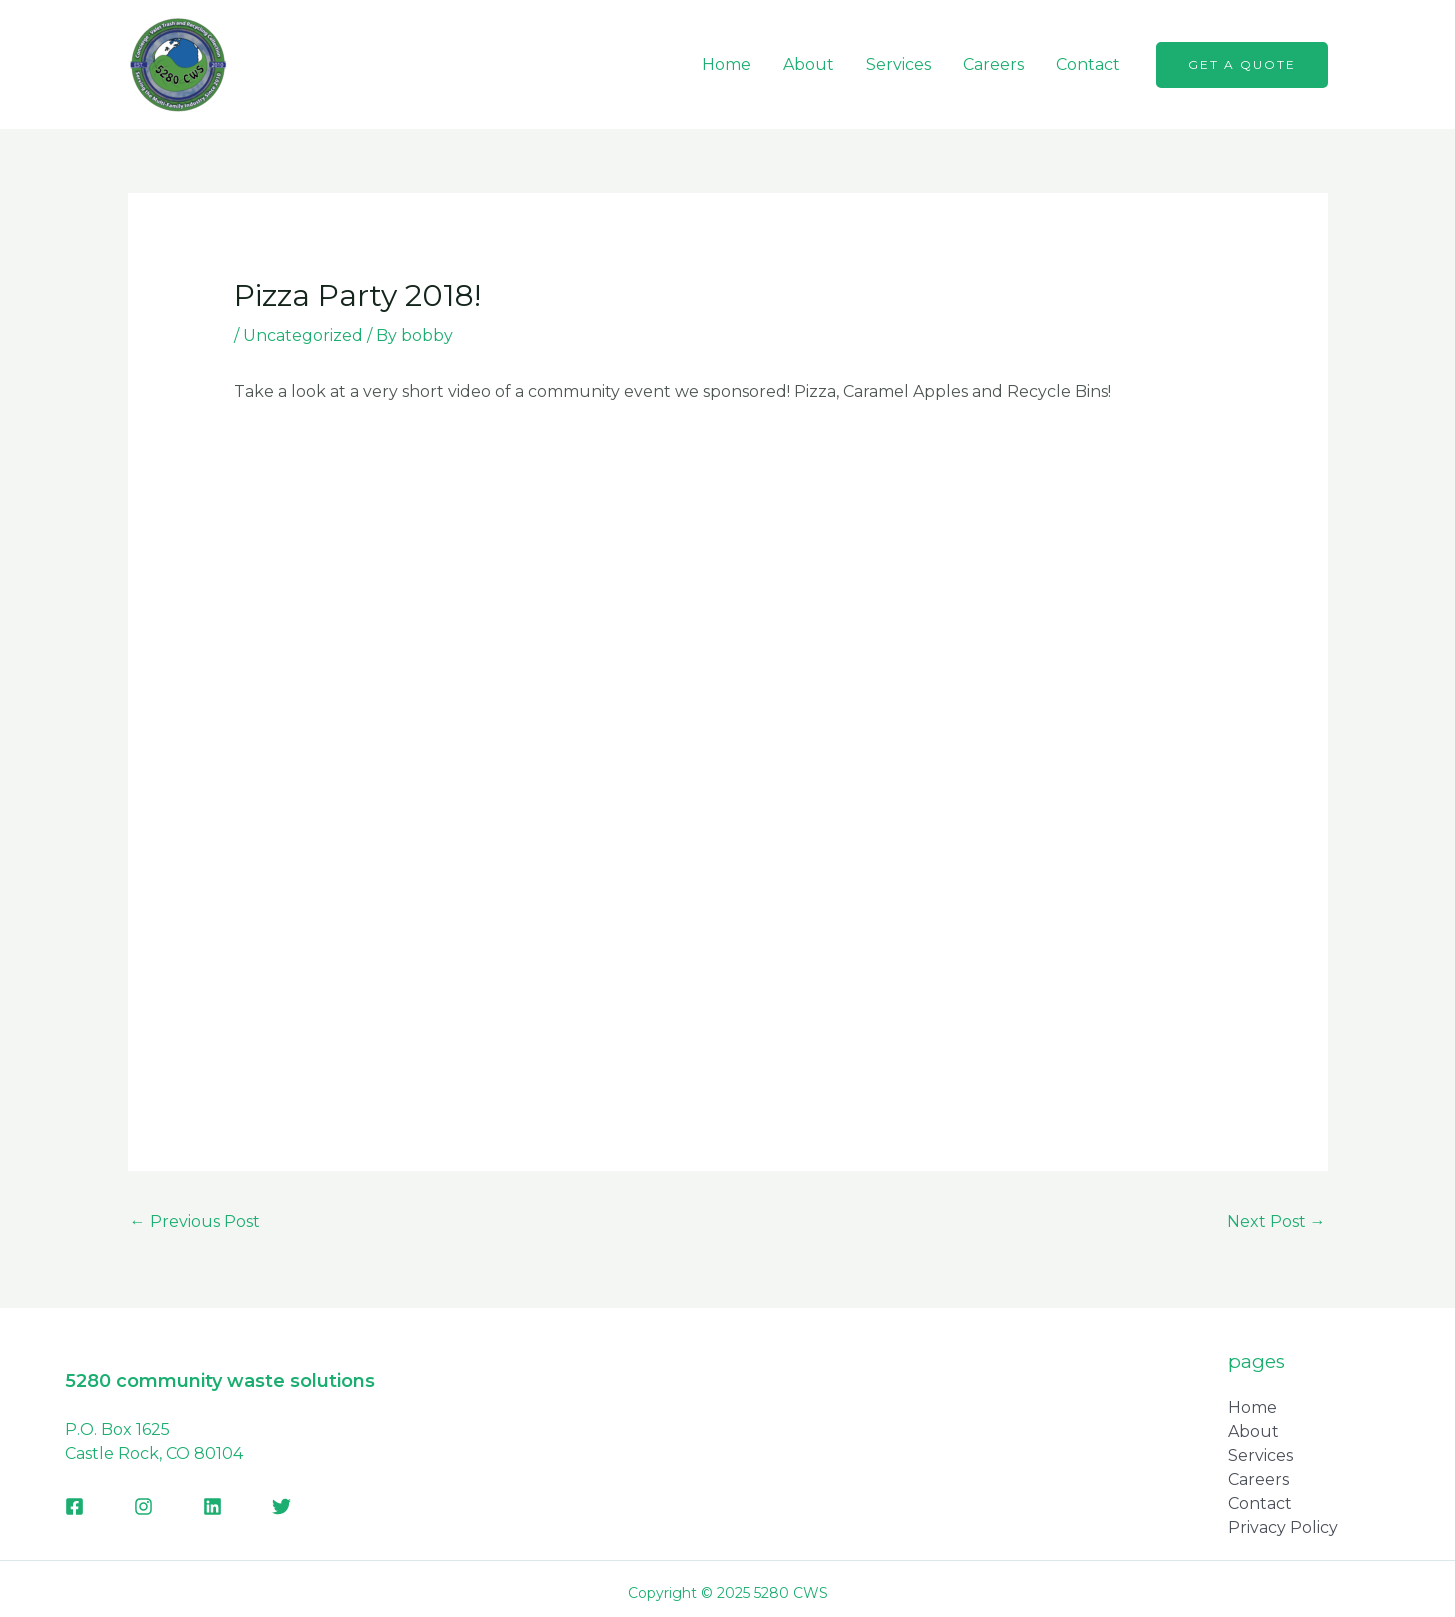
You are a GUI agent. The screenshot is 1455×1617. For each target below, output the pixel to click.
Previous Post (195, 1221)
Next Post (1276, 1221)
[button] (1242, 65)
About (808, 64)
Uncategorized (303, 335)
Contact (1088, 64)
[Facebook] (74, 1506)
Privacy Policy (1283, 1527)
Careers (993, 64)
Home (726, 64)
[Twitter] (281, 1506)
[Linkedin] (212, 1506)
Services (898, 64)
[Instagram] (143, 1506)
